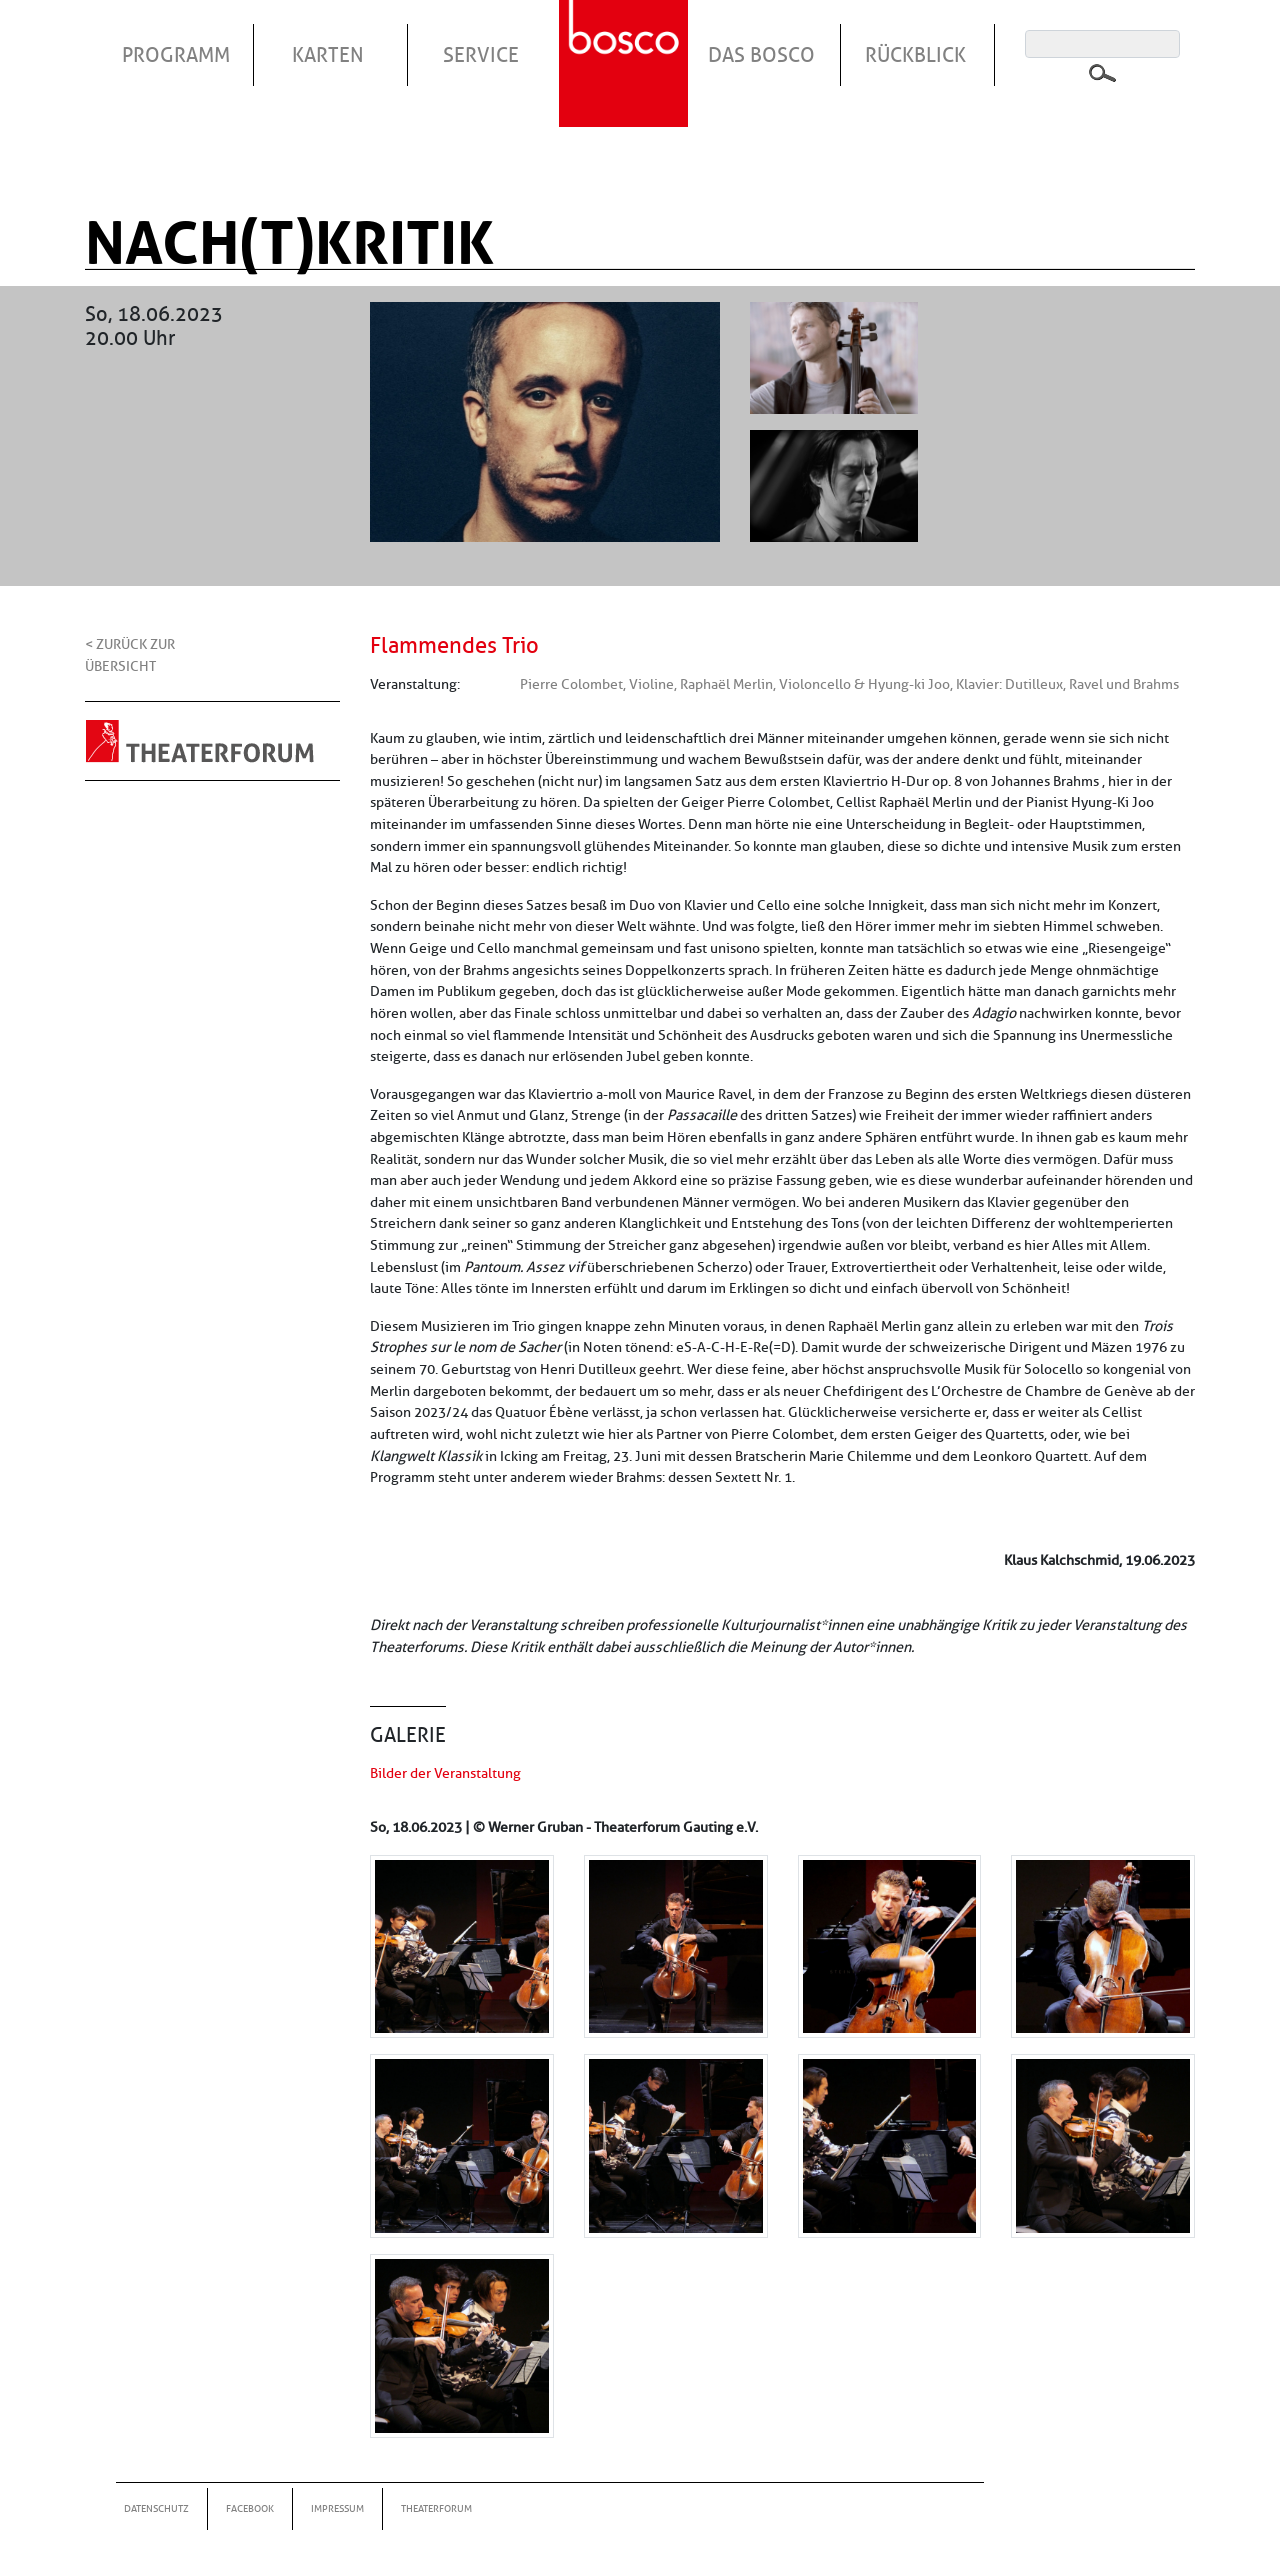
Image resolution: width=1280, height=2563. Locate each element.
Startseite (626, 39)
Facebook (250, 2508)
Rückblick (915, 55)
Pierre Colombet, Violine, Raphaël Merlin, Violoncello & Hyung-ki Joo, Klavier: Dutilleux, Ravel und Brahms (849, 684)
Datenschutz (156, 2508)
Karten (328, 55)
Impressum (337, 2508)
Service (481, 55)
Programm (176, 55)
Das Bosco (761, 55)
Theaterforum (436, 2508)
